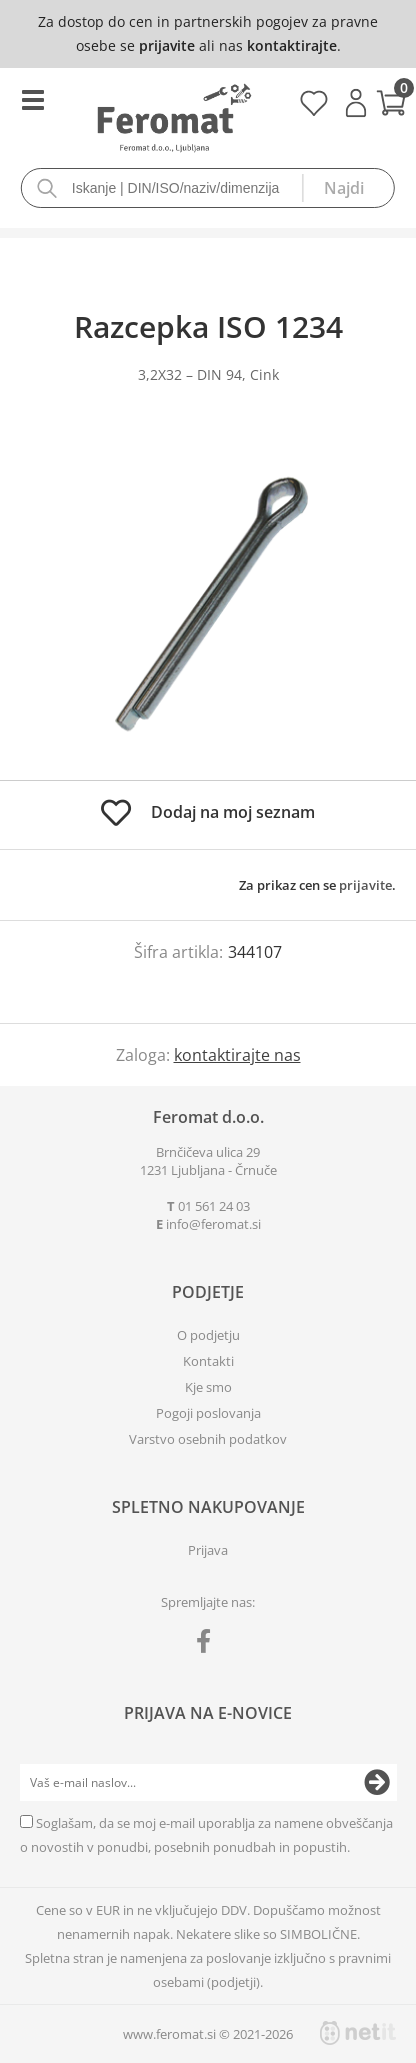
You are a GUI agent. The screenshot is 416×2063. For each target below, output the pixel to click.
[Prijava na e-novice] (377, 1783)
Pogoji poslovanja (208, 1413)
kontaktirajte (292, 45)
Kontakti (208, 1361)
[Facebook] (208, 1645)
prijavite (167, 45)
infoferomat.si (213, 1224)
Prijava (356, 103)
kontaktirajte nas (237, 1055)
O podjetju (208, 1335)
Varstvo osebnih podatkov (208, 1439)
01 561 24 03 (214, 1206)
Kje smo (208, 1387)
